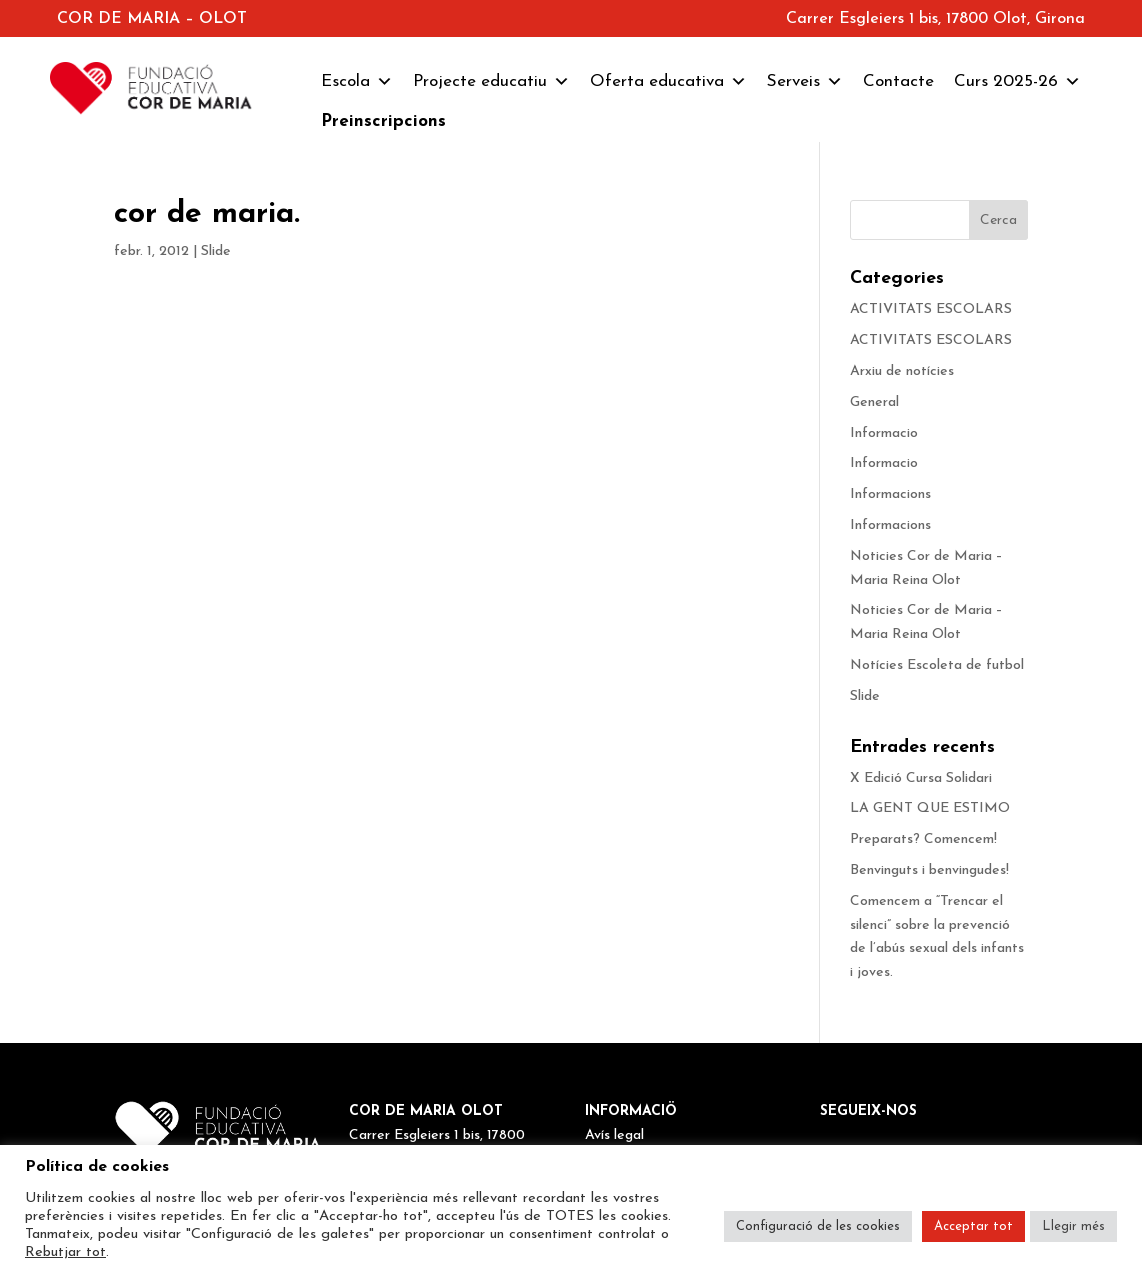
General (874, 402)
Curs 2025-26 (1017, 82)
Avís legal (614, 1135)
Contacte (898, 81)
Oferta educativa (668, 82)
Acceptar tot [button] (973, 1226)
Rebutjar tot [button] (65, 1252)
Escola (357, 82)
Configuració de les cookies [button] (818, 1226)
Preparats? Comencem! (923, 839)
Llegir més (1073, 1226)
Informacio (884, 433)
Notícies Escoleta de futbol (937, 665)
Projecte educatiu (491, 82)
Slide (216, 251)
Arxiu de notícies (902, 371)
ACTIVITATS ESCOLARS (931, 309)
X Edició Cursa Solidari (921, 778)
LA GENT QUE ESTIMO (930, 808)
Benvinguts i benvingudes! (929, 870)
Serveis (805, 82)
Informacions (890, 494)
